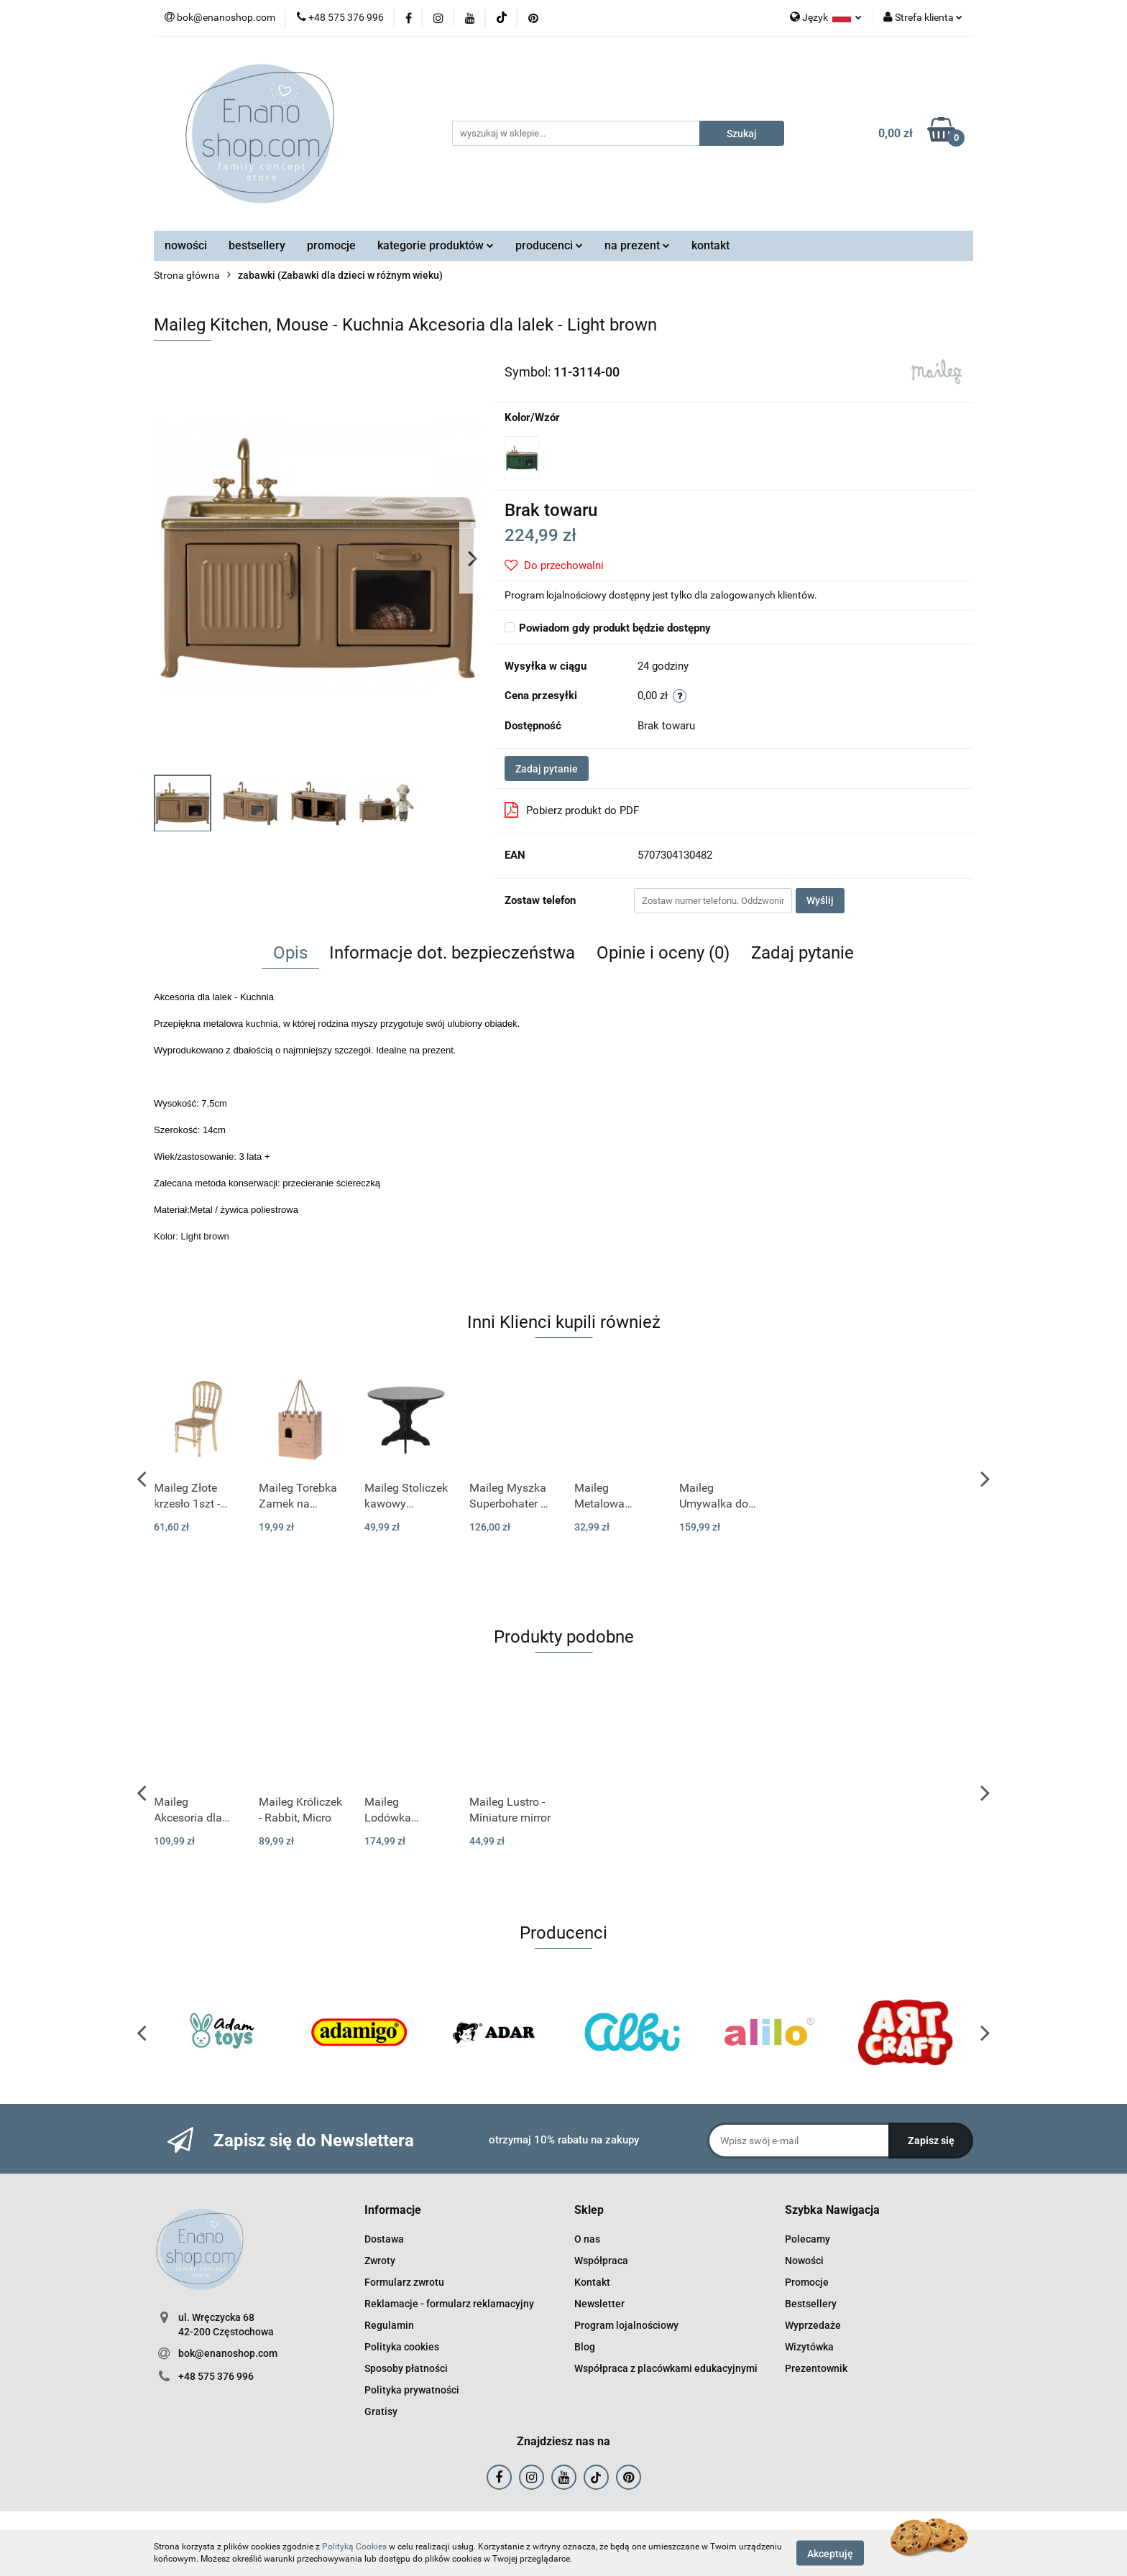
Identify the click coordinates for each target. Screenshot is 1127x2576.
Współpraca (601, 2260)
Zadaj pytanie (546, 769)
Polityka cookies (401, 2347)
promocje (331, 245)
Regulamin (389, 2325)
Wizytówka (809, 2347)
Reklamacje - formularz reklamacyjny (449, 2303)
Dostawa (384, 2239)
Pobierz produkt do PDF (572, 810)
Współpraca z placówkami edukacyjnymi (666, 2368)
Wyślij (820, 900)
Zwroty (379, 2260)
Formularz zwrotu (404, 2282)
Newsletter (599, 2303)
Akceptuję (830, 2553)
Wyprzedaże (813, 2325)
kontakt (710, 245)
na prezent (637, 245)
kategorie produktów (435, 245)
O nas (587, 2239)
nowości (186, 245)
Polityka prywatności (411, 2390)
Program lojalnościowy (626, 2325)
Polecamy (807, 2239)
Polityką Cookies (354, 2547)
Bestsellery (811, 2303)
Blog (584, 2347)
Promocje (807, 2282)
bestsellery (257, 245)
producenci (549, 245)
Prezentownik (816, 2368)
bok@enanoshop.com (227, 2353)
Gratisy (380, 2411)
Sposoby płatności (406, 2368)
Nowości (804, 2260)
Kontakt (592, 2282)
